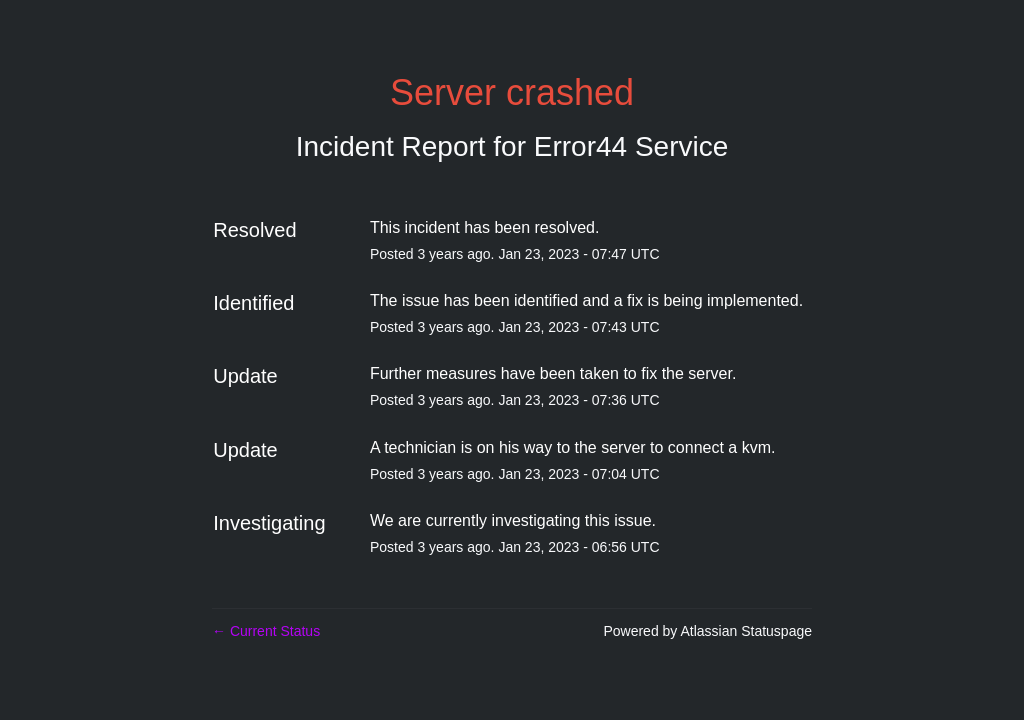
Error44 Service (631, 146)
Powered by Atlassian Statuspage (707, 631)
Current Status (266, 631)
